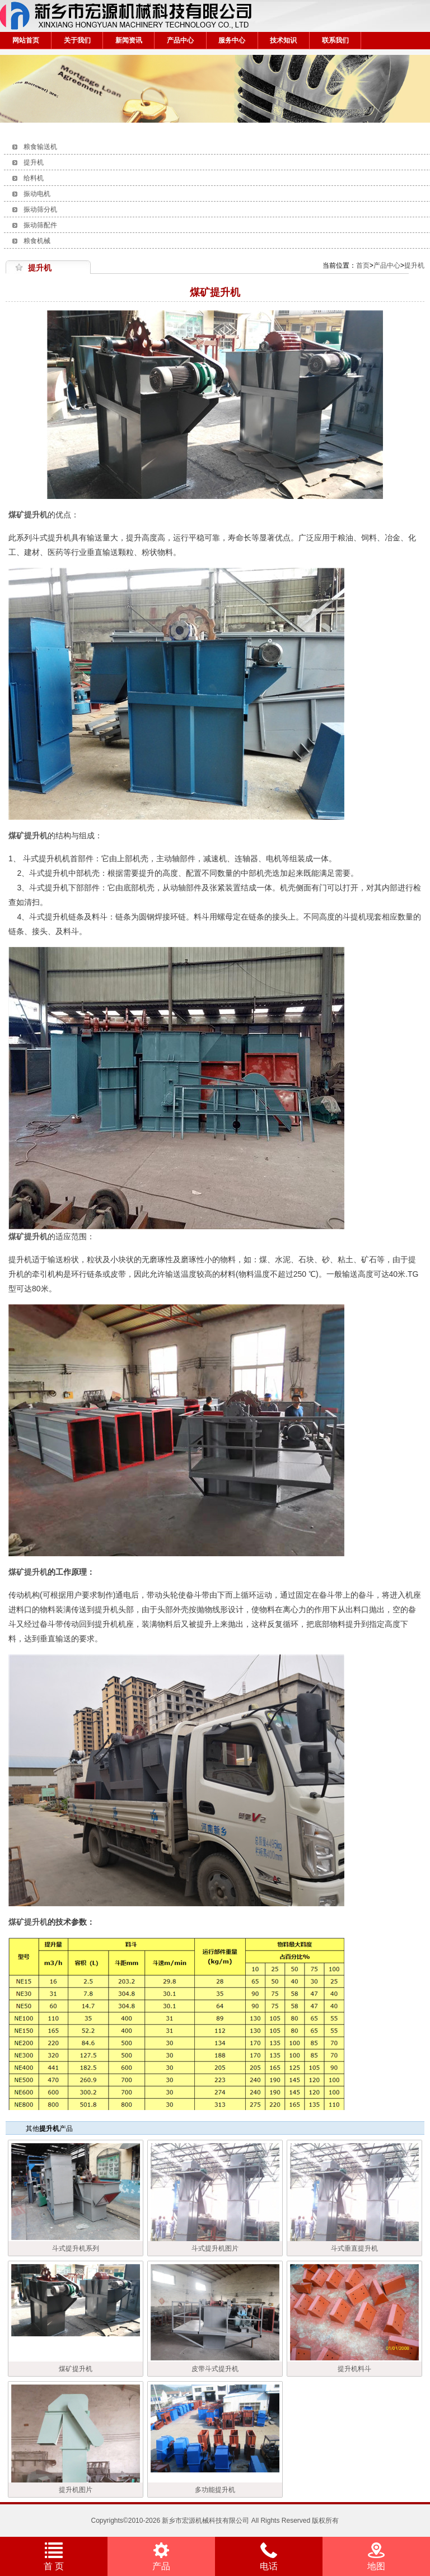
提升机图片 (75, 2490)
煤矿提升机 (28, 1921)
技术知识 (283, 40)
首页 (363, 265)
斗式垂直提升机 (354, 2248)
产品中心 (180, 40)
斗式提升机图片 (215, 2248)
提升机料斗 (354, 2369)
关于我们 (77, 40)
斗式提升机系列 (75, 2248)
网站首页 (25, 40)
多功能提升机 (215, 2490)
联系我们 (335, 40)
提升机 (414, 265)
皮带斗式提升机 (215, 2369)
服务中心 (231, 40)
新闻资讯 (128, 40)
